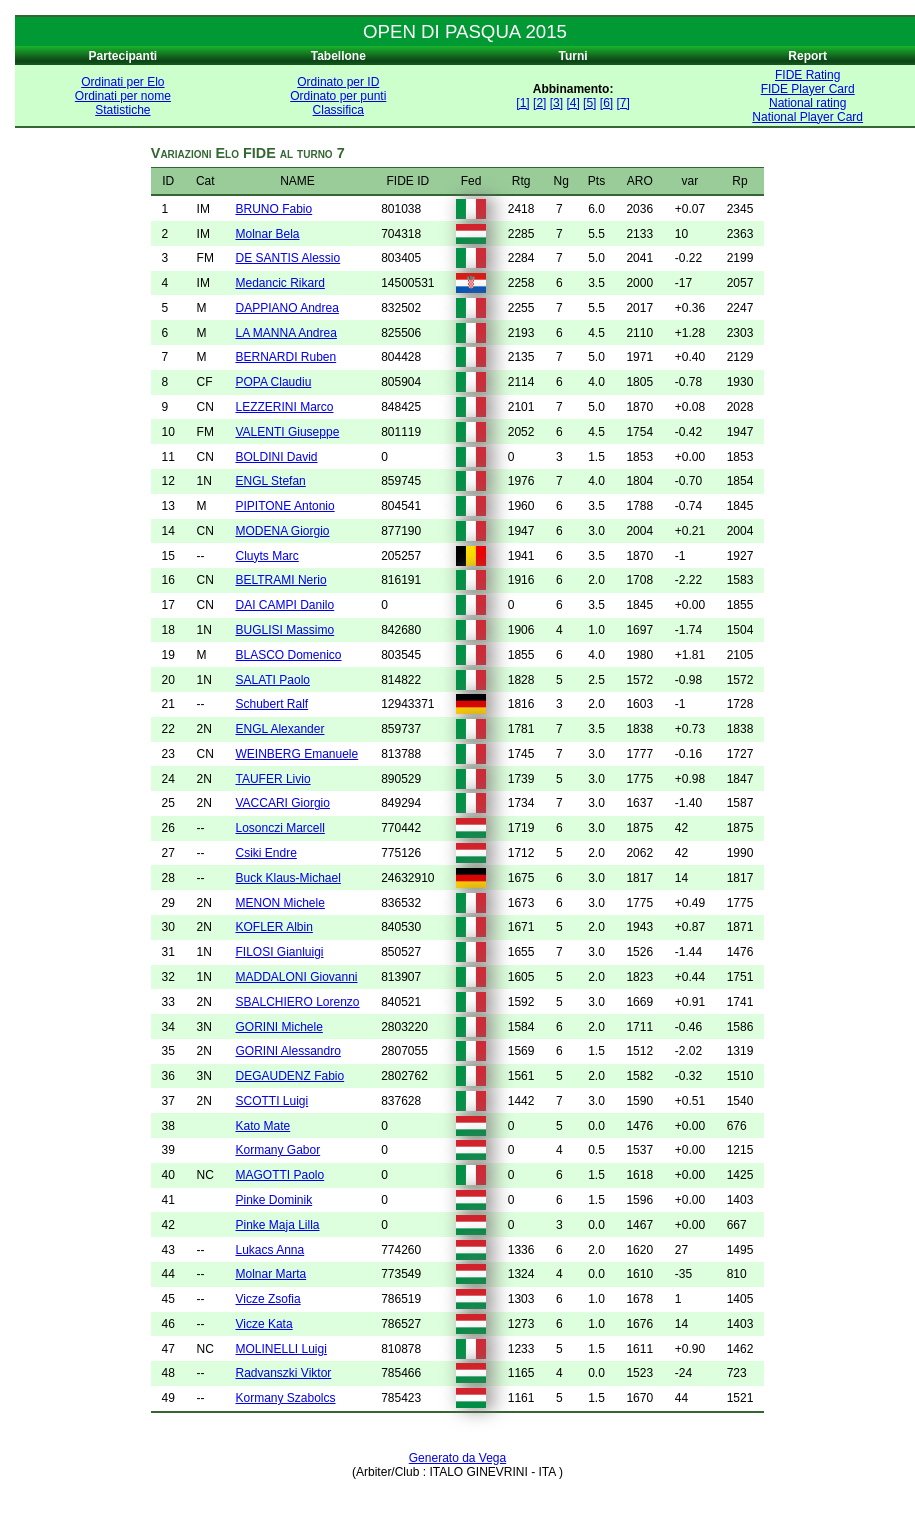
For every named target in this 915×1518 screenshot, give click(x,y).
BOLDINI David (276, 457)
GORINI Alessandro (287, 1051)
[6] (606, 103)
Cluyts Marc (266, 556)
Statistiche (122, 110)
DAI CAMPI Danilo (284, 605)
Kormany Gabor (277, 1150)
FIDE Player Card (808, 89)
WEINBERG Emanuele (296, 754)
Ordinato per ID (338, 82)
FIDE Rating (807, 75)
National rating (807, 103)
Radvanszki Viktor (283, 1373)
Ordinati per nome (123, 96)
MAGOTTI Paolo (279, 1175)
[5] (589, 103)
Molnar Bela (267, 234)
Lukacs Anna (269, 1250)
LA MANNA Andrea (285, 333)
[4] (572, 103)
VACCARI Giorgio (282, 803)
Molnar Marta (270, 1274)
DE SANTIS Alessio (287, 258)
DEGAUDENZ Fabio (289, 1076)
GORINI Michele (278, 1027)
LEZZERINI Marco (284, 407)
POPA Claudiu (273, 382)
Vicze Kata (263, 1324)
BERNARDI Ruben (285, 357)
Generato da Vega (457, 1458)
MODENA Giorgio (282, 531)
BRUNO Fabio (273, 209)
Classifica (338, 110)
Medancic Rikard (279, 283)
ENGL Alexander (279, 729)
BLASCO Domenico (288, 655)
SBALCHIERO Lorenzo (297, 1002)
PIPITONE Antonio (284, 506)
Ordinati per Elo (122, 82)
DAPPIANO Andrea (286, 308)
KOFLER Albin (273, 927)
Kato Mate (262, 1126)
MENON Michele (279, 903)
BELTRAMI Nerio (280, 580)
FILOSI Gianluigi (279, 952)
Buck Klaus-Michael (287, 878)
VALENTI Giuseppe (287, 432)
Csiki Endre (265, 853)
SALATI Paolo (272, 680)
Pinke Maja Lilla (277, 1225)
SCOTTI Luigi (271, 1101)
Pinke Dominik (273, 1200)
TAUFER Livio (272, 779)
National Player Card (807, 117)
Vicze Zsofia (267, 1299)
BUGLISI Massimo (284, 630)
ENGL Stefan (270, 481)
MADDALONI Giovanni (296, 977)
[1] (522, 103)
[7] (622, 103)
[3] (556, 103)
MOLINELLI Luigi (280, 1349)
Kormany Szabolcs (285, 1398)
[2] (539, 103)
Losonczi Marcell (279, 828)
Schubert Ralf (271, 704)
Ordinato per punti (338, 96)
